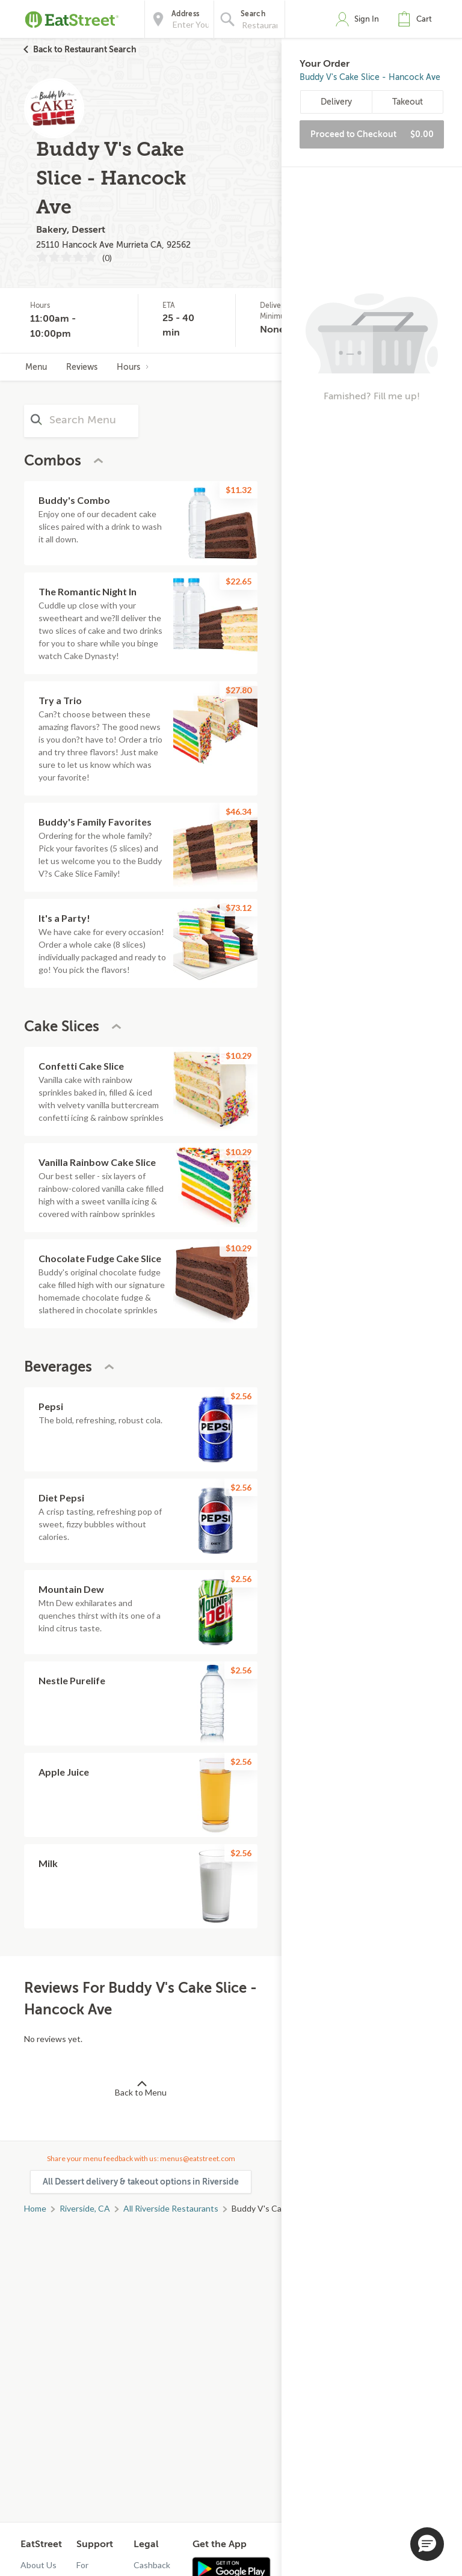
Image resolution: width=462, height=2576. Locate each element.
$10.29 (238, 1055)
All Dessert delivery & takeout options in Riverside (141, 2181)
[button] (417, 19)
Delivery (336, 101)
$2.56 (240, 1396)
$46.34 (238, 811)
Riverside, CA (85, 2208)
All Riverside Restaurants (170, 2208)
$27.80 (238, 690)
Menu (36, 367)
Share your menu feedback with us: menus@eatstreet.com (141, 2158)
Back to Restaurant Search (85, 49)
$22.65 (238, 581)
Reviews (81, 367)
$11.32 (238, 490)
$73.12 (238, 908)
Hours (133, 367)
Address (185, 14)
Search (253, 14)
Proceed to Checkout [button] (372, 134)
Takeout (407, 101)
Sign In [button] (366, 18)
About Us (38, 2565)
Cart (424, 18)
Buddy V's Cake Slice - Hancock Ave (370, 77)
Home (35, 2208)
